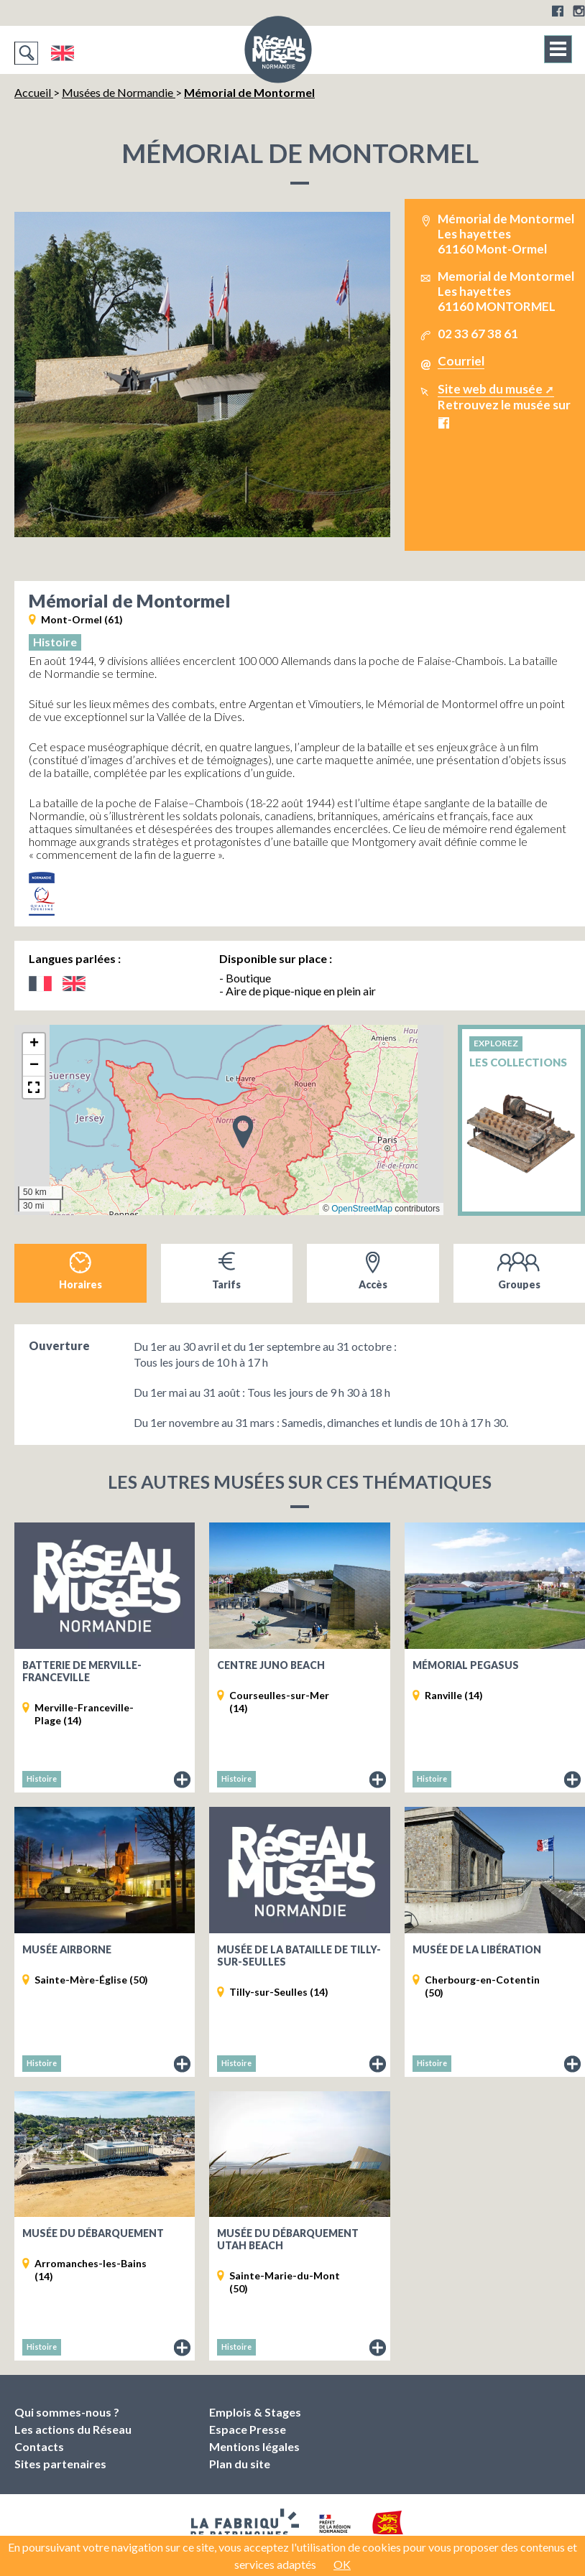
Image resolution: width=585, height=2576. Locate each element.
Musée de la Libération (477, 1949)
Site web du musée (490, 388)
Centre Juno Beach (271, 1665)
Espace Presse (247, 2429)
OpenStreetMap (361, 1209)
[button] (242, 1131)
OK (342, 2564)
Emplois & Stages (255, 2412)
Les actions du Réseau (73, 2429)
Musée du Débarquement (93, 2233)
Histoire (55, 641)
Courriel (461, 360)
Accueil (33, 92)
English (62, 53)
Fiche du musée (182, 1780)
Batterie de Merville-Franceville (82, 1671)
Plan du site (239, 2463)
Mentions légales (254, 2446)
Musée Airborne (66, 1949)
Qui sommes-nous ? (66, 2412)
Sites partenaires (60, 2463)
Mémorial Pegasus (466, 1665)
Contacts (39, 2446)
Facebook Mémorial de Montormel (443, 423)
